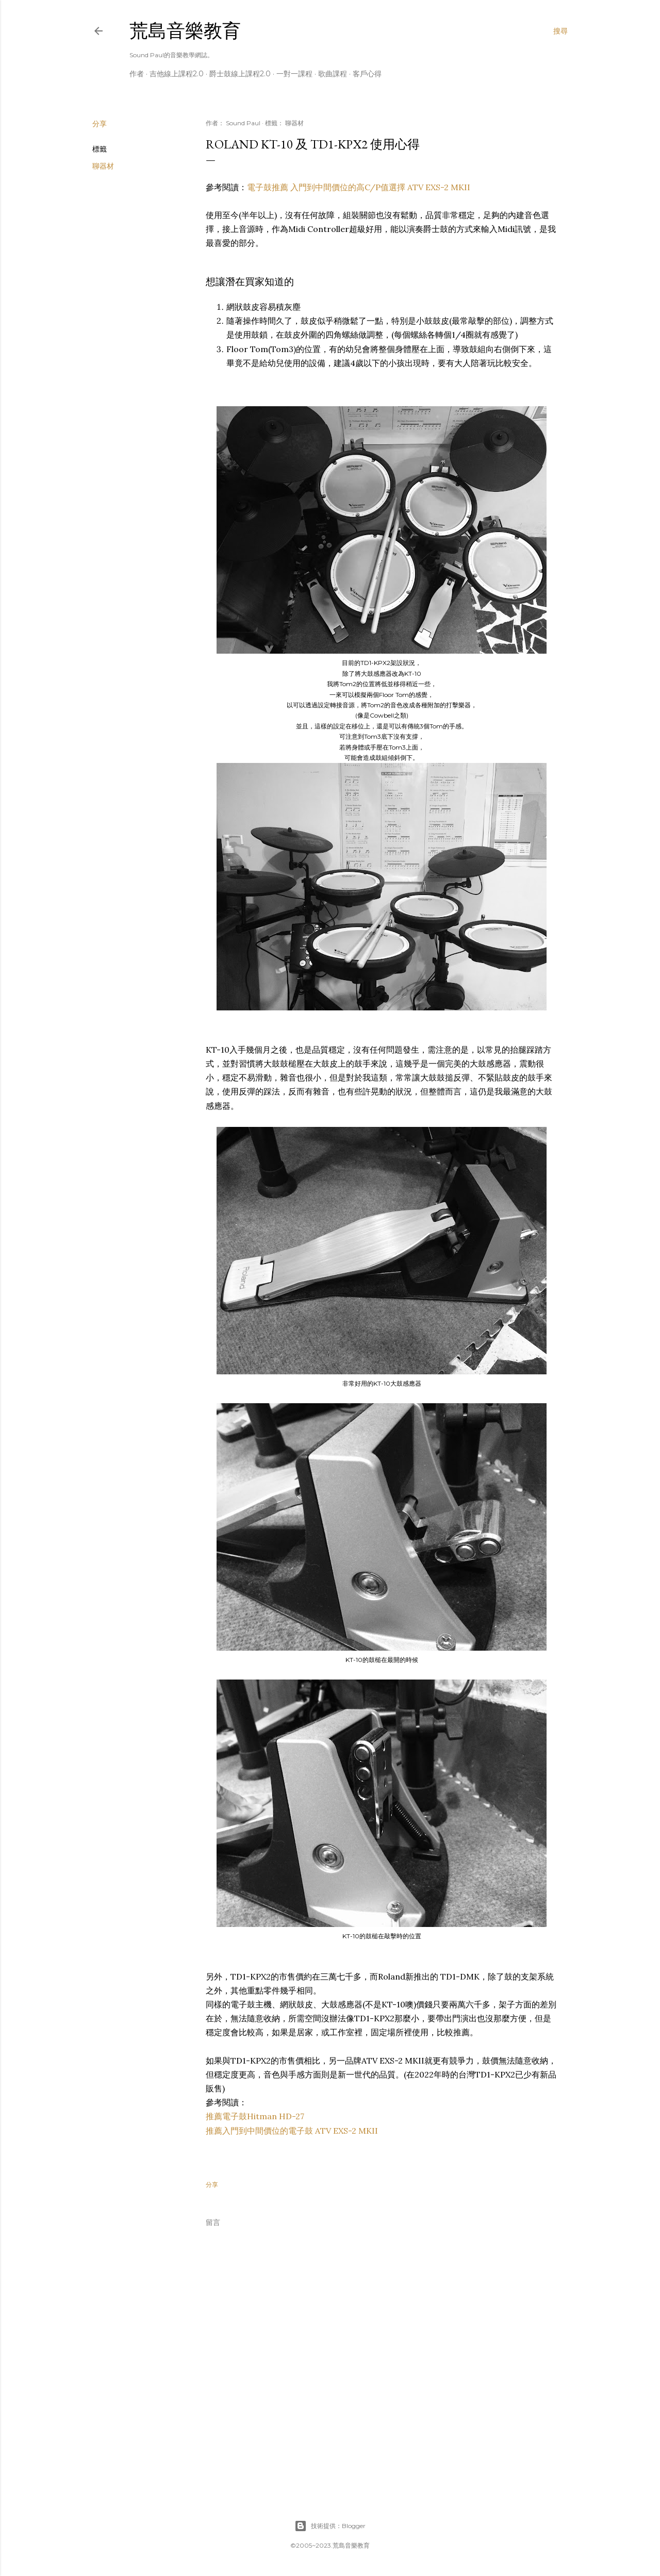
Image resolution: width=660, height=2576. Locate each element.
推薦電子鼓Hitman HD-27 (255, 2116)
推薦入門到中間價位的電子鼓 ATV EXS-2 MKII (292, 2130)
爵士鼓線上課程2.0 (240, 73)
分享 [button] (99, 123)
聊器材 (103, 166)
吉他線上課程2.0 (177, 73)
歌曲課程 (332, 73)
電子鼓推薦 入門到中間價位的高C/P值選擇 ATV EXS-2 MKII (358, 187)
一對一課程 (294, 73)
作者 (136, 73)
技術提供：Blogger (330, 2526)
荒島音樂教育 (185, 31)
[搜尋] (560, 31)
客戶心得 (367, 73)
